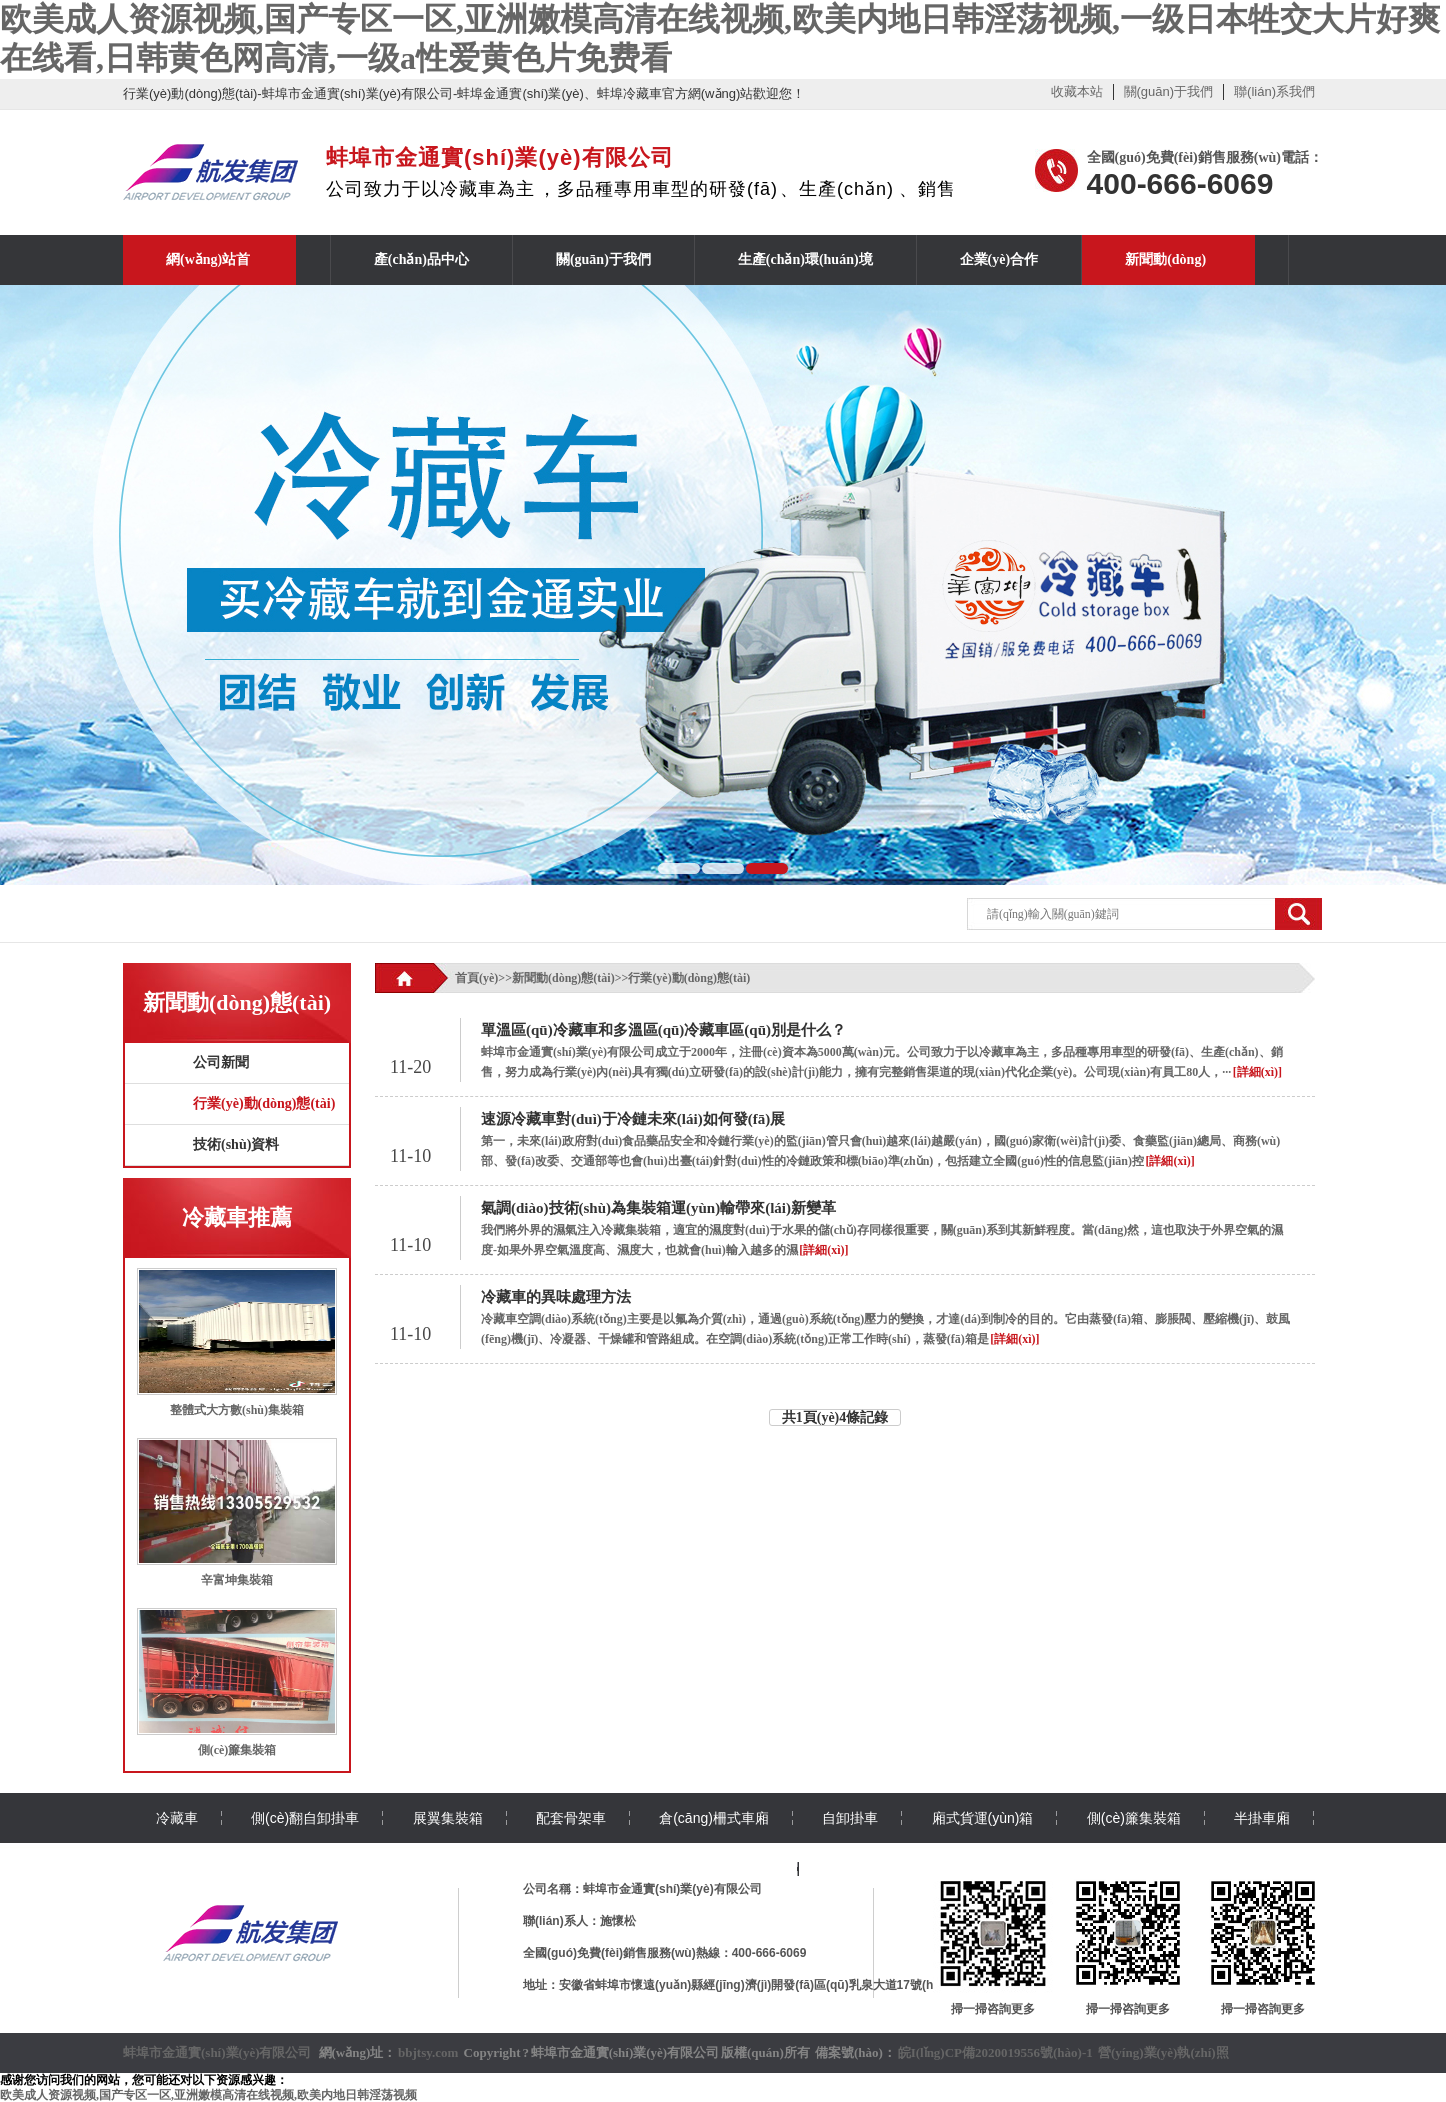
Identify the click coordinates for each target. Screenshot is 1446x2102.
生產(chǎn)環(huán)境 (805, 259)
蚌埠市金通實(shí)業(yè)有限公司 (217, 2052)
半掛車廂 (1262, 1818)
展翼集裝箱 (448, 1818)
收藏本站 (1077, 91)
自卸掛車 (850, 1818)
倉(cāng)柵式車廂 (714, 1818)
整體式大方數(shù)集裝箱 (237, 1410)
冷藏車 (177, 1818)
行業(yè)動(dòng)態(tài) (264, 1103)
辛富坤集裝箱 (237, 1580)
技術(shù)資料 (236, 1144)
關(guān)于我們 (1169, 91)
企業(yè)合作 (999, 259)
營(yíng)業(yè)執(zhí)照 (1163, 2052)
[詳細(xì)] (1257, 1072)
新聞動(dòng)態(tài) (563, 978)
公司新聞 (221, 1062)
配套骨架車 (571, 1818)
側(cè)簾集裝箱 (237, 1750)
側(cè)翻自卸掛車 (305, 1818)
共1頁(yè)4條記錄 (835, 1417)
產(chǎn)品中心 (421, 259)
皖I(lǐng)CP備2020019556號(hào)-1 (995, 2052)
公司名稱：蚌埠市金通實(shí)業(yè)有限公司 (642, 1889)
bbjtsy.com (428, 2052)
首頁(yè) (476, 978)
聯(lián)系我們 (1274, 91)
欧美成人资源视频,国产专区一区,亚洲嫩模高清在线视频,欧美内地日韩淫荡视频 (208, 2095)
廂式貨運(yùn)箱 (983, 1818)
